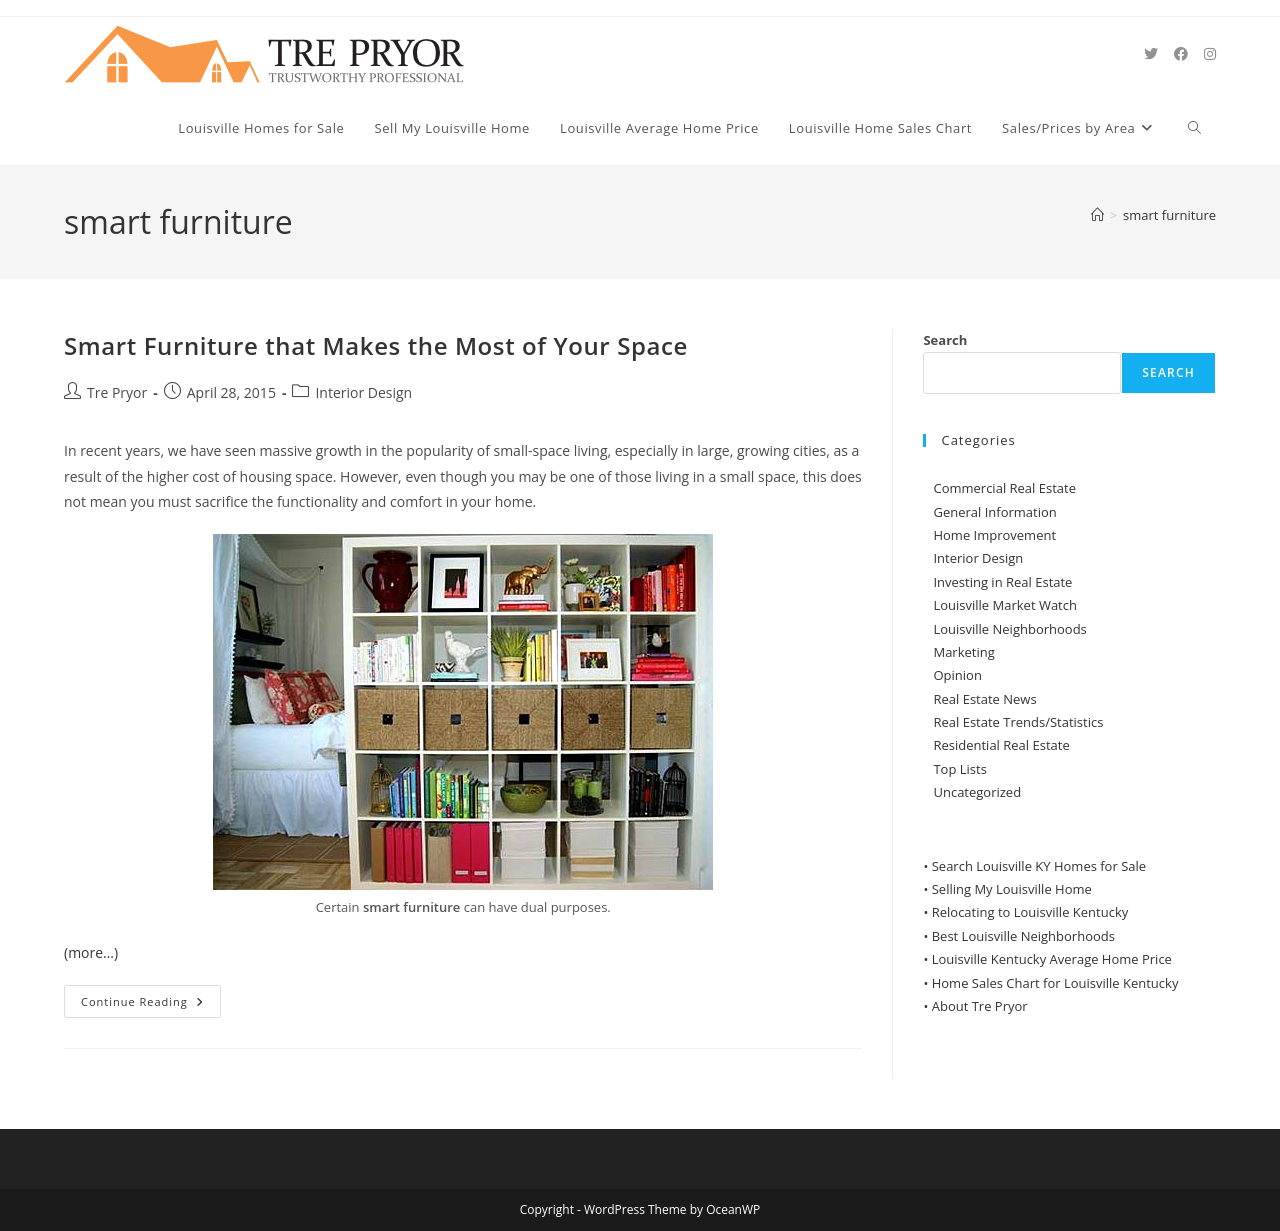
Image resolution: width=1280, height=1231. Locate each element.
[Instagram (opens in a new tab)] (1210, 54)
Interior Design (363, 392)
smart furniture (1169, 215)
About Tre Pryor (980, 1006)
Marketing (963, 652)
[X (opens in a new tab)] (1151, 54)
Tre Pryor (117, 392)
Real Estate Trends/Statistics (1018, 722)
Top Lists (959, 769)
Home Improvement (994, 535)
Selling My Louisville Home (1012, 889)
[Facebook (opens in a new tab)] (1181, 54)
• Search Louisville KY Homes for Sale (1034, 866)
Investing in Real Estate (1002, 582)
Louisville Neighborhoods (1009, 629)
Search (945, 340)
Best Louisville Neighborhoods (1023, 936)
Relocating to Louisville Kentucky (1030, 912)
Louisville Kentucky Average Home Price (1052, 959)
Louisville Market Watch (1005, 605)
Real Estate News (984, 699)
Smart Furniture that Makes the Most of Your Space (376, 345)
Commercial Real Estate (1004, 488)
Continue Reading (151, 1005)
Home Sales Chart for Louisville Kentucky (1055, 983)
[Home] (1097, 215)
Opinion (957, 675)
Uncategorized (977, 792)
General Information (994, 512)
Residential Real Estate (1001, 745)
